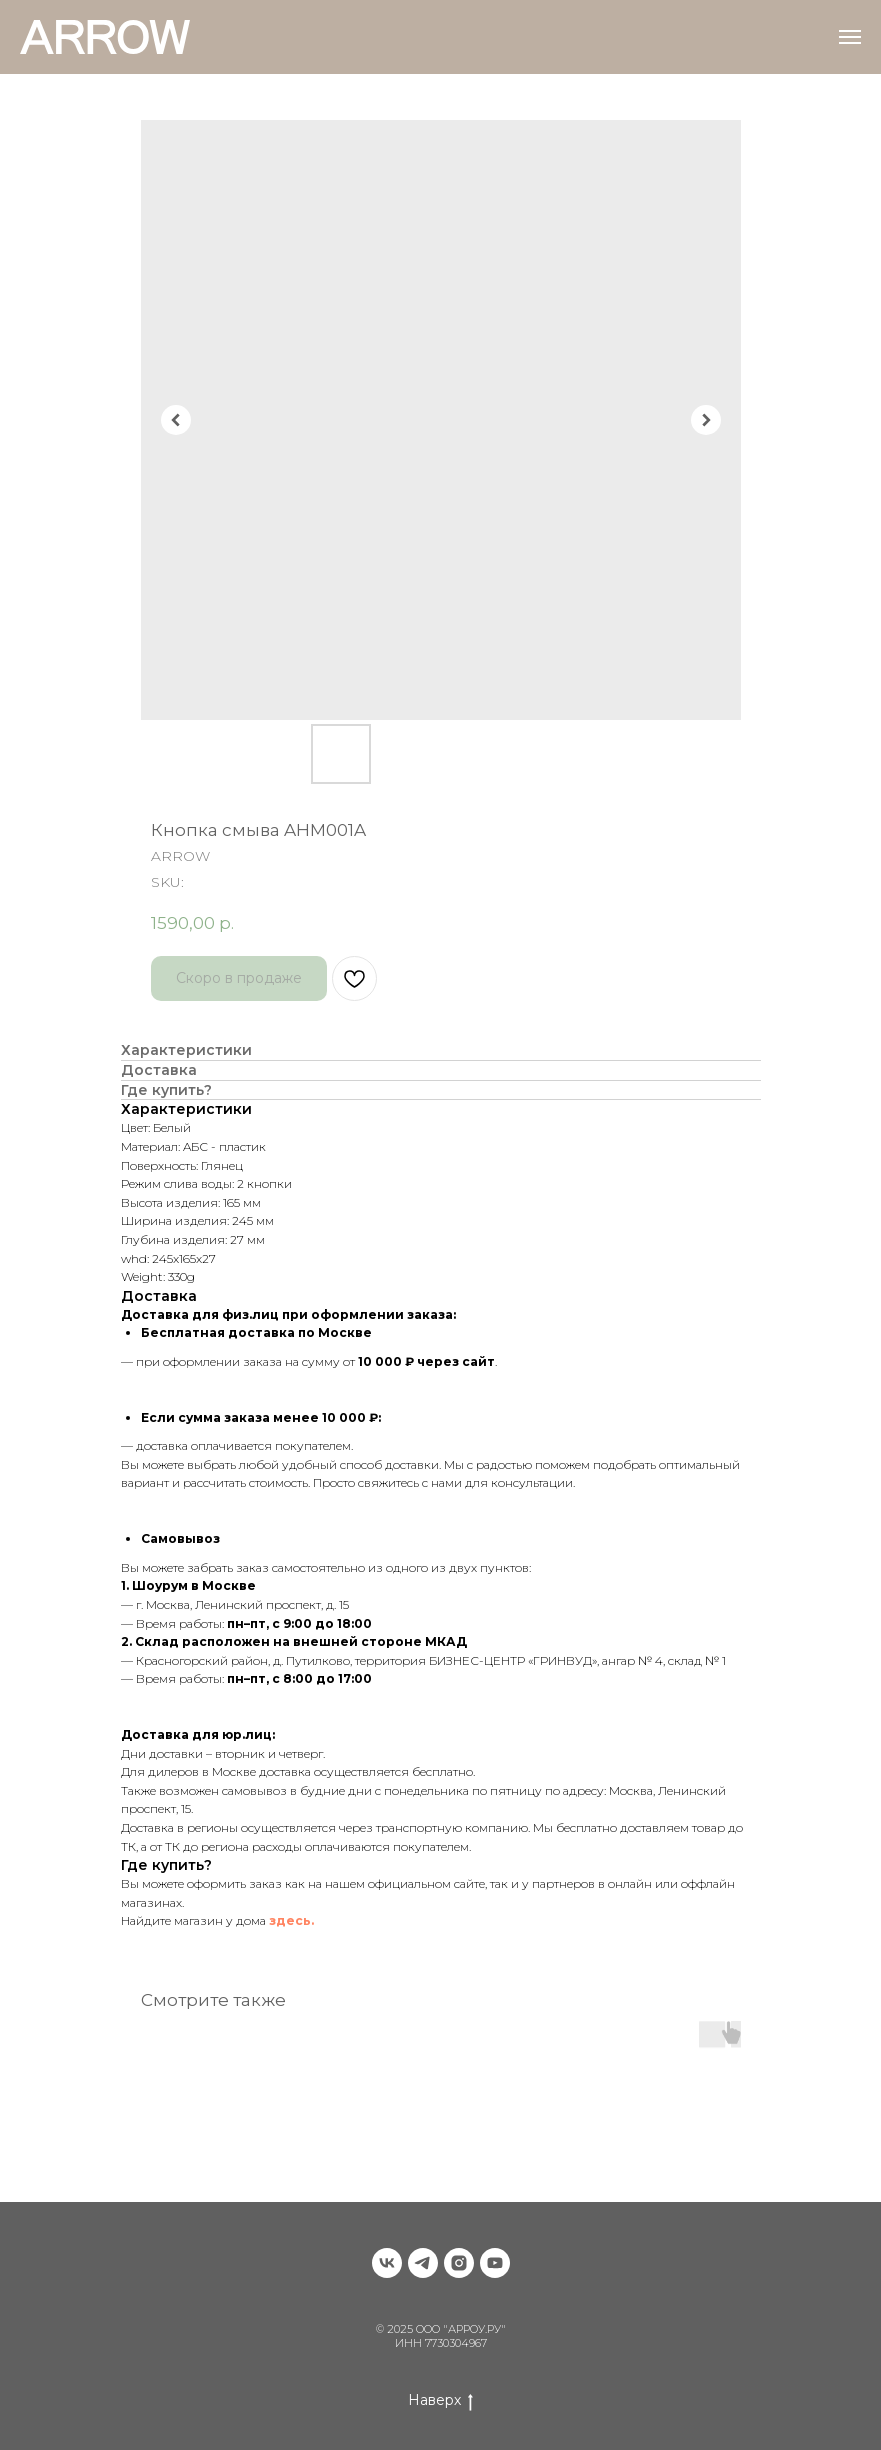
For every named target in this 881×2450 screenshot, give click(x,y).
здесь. (291, 1920)
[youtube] (495, 2263)
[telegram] (423, 2263)
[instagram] (459, 2263)
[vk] (387, 2263)
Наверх (440, 2400)
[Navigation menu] (850, 37)
